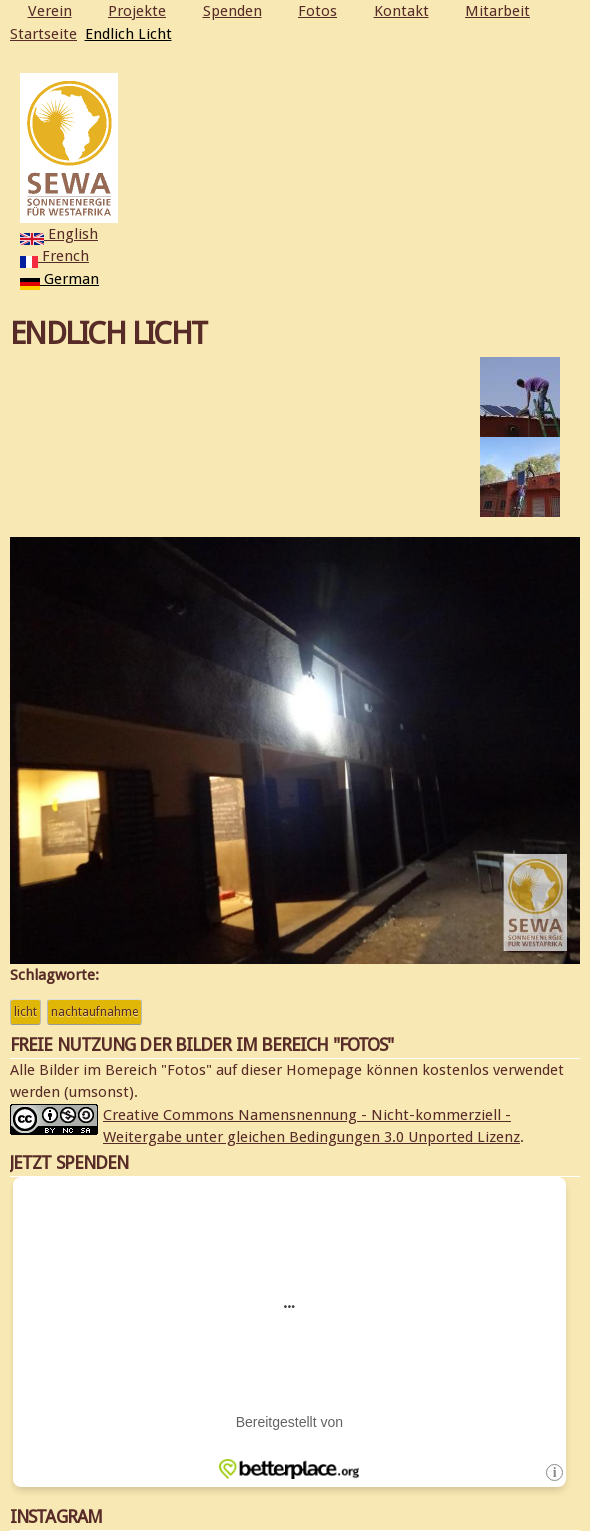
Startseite (43, 34)
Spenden (232, 11)
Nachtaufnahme (94, 1012)
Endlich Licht (128, 34)
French (54, 256)
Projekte (137, 11)
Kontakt (401, 11)
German (59, 279)
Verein (50, 11)
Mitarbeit (497, 11)
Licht (25, 1012)
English (59, 234)
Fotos (317, 11)
